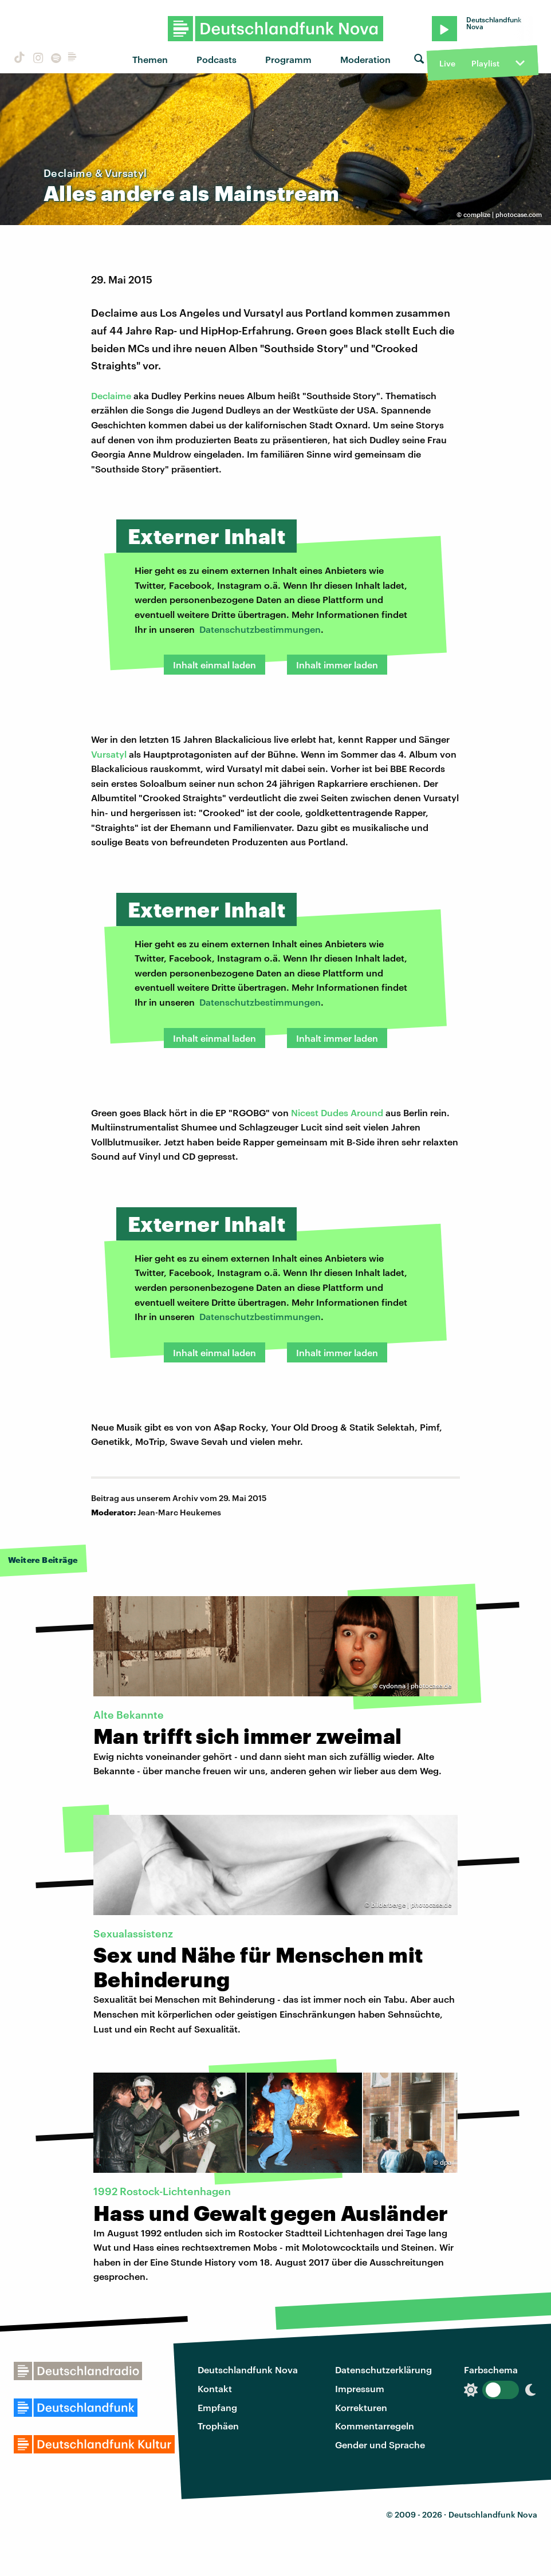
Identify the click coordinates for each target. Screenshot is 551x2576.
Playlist (485, 63)
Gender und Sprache (380, 2444)
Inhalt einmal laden (214, 664)
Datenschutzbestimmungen (260, 629)
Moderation (365, 59)
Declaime (111, 395)
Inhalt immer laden (337, 664)
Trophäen (218, 2425)
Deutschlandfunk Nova (248, 2369)
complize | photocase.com (502, 214)
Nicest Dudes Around (337, 1112)
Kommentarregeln (374, 2425)
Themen (150, 59)
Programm (288, 59)
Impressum (359, 2388)
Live (447, 63)
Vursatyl (109, 754)
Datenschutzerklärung (383, 2369)
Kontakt (215, 2388)
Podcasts (216, 59)
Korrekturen (361, 2407)
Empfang (217, 2407)
